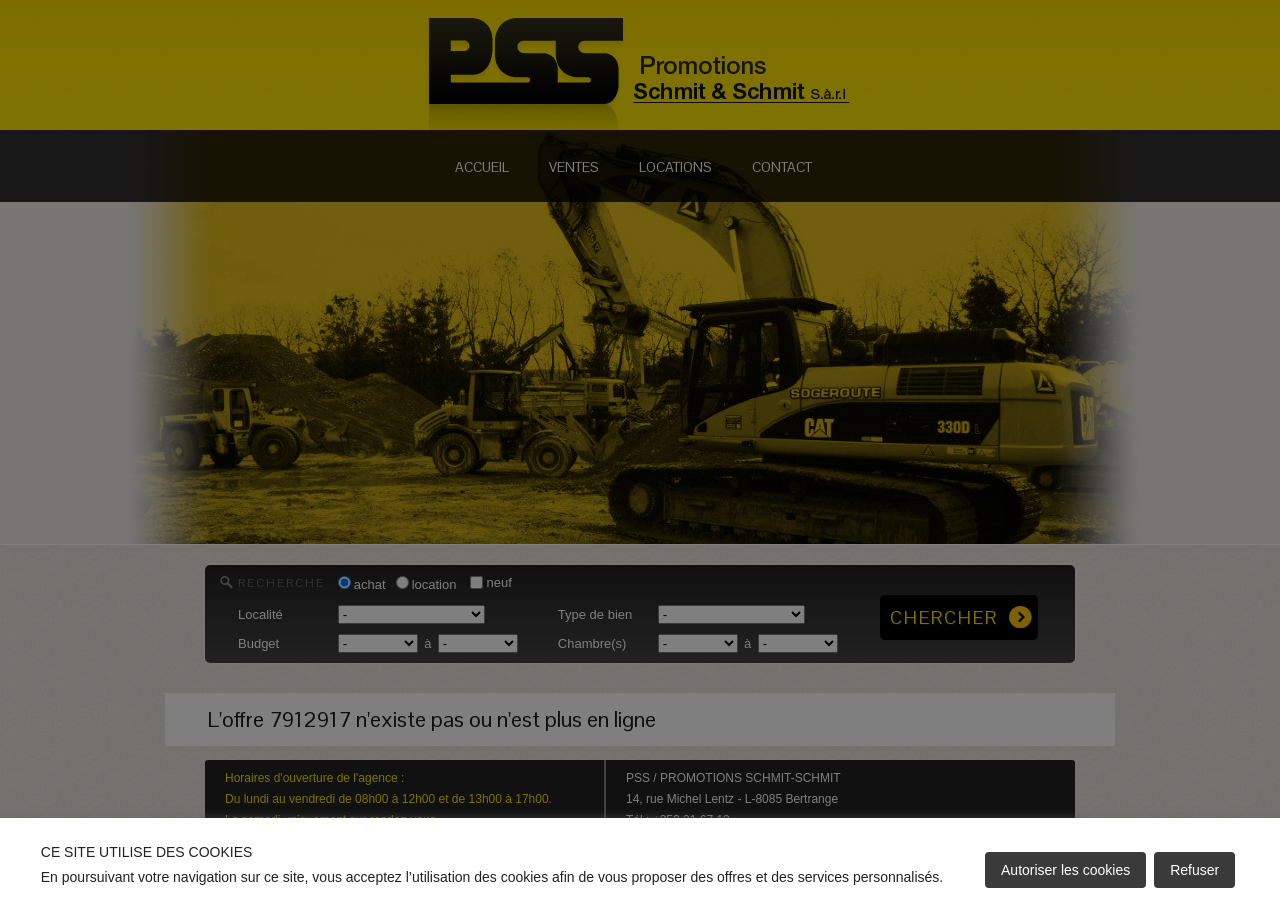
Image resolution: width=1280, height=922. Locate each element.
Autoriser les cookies (1065, 870)
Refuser (1194, 870)
